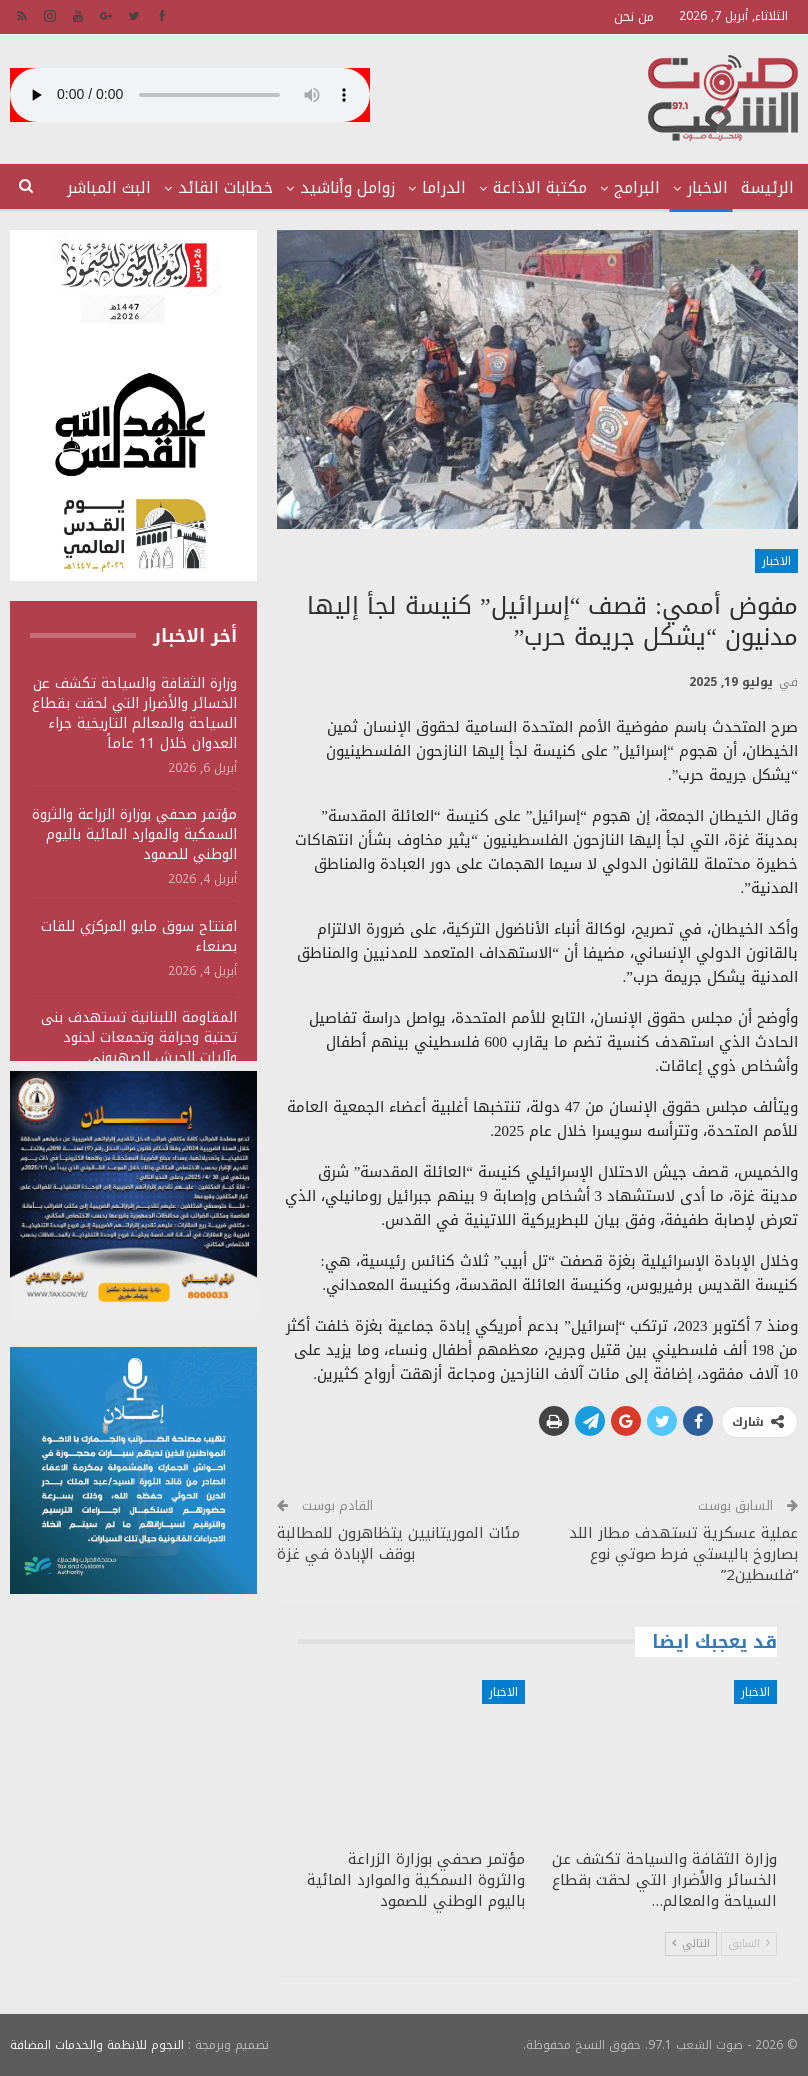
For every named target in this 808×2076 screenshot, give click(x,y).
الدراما (444, 187)
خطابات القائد (225, 187)
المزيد (130, 187)
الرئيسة (767, 187)
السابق (749, 1943)
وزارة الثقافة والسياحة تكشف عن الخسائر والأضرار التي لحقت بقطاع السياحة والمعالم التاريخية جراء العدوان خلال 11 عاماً (134, 713)
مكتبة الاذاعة (540, 187)
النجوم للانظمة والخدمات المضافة (97, 2045)
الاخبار (707, 187)
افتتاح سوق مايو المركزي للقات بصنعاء (139, 936)
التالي (691, 1943)
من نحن (634, 16)
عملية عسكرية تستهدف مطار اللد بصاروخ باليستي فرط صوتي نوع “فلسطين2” (683, 1554)
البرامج (637, 187)
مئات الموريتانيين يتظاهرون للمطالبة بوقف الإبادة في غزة (398, 1543)
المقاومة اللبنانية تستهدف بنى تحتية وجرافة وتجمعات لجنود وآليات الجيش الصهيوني (139, 1037)
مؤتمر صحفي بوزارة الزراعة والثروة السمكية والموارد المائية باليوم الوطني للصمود (134, 834)
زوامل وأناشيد (347, 187)
